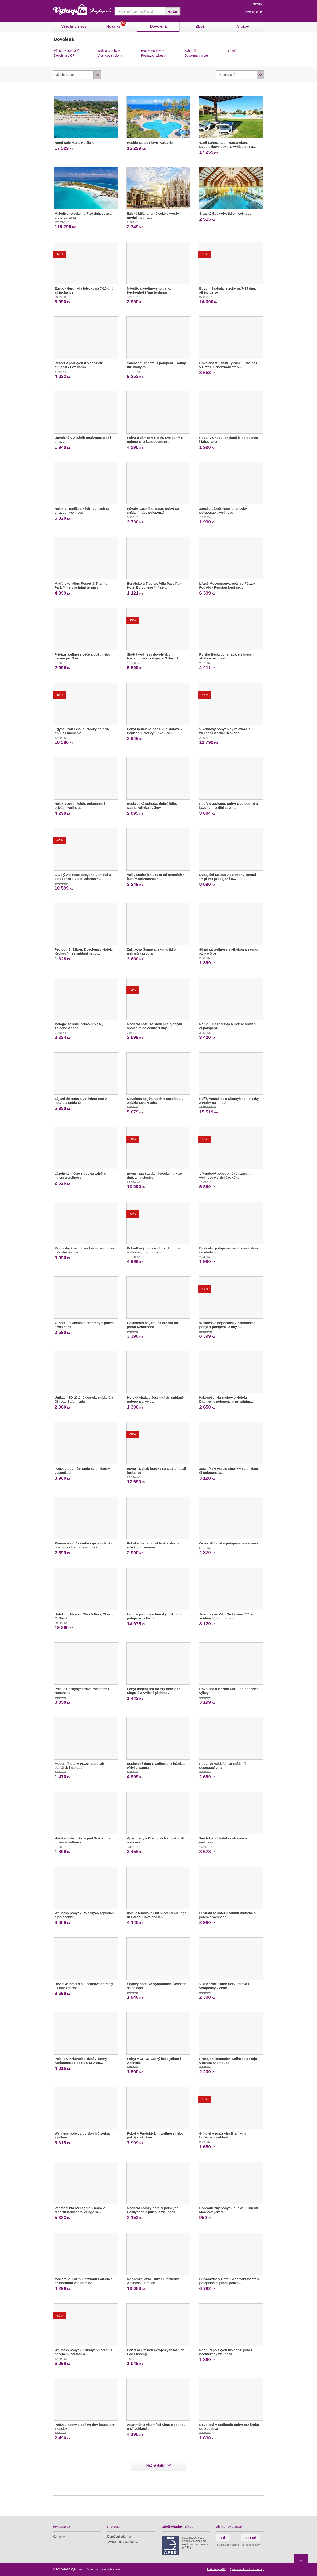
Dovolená (158, 26)
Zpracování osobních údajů (247, 2569)
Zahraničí (190, 50)
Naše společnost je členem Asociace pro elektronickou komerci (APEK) (195, 2542)
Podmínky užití (216, 2569)
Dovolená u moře (196, 55)
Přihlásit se (251, 12)
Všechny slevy (74, 26)
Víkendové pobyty (110, 55)
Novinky (116, 25)
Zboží (201, 26)
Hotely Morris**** (152, 50)
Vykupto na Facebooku (123, 2541)
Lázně (232, 50)
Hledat (172, 11)
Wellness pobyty (109, 50)
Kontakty (256, 4)
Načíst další (155, 2465)
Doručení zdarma (119, 2536)
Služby (243, 26)
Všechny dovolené (66, 50)
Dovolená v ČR (64, 55)
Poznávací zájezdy (154, 55)
